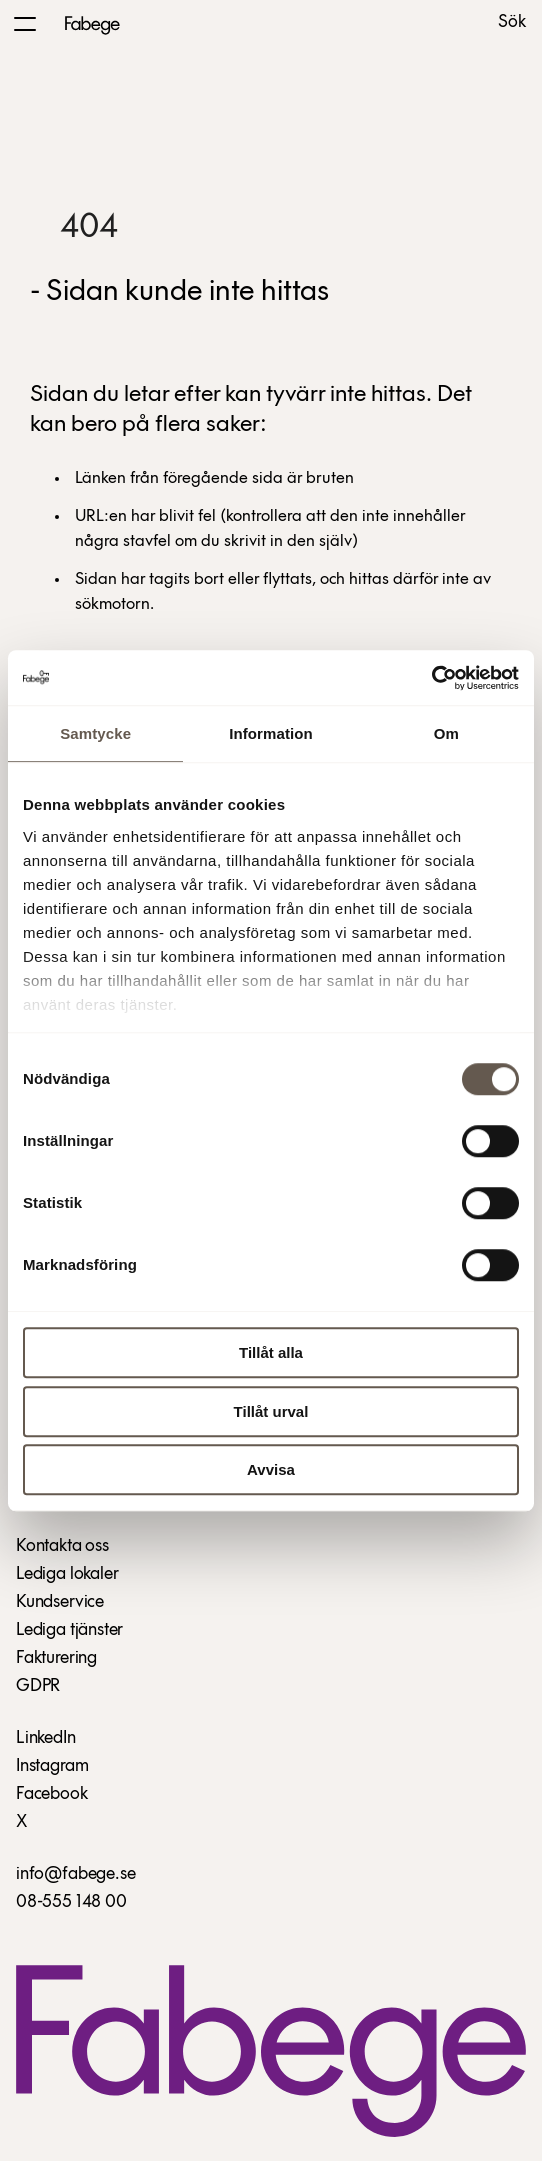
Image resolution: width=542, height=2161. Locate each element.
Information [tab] (271, 733)
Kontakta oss (62, 1546)
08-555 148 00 (71, 1902)
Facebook (52, 1794)
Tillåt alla (271, 1352)
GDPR (38, 1686)
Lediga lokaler (67, 1574)
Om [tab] (446, 733)
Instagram (52, 1766)
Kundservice (60, 1602)
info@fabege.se (75, 1874)
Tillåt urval (271, 1411)
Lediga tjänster (69, 1630)
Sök (512, 23)
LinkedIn (46, 1738)
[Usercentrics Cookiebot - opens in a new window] (431, 678)
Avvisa (271, 1469)
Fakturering (56, 1658)
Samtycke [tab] (95, 733)
